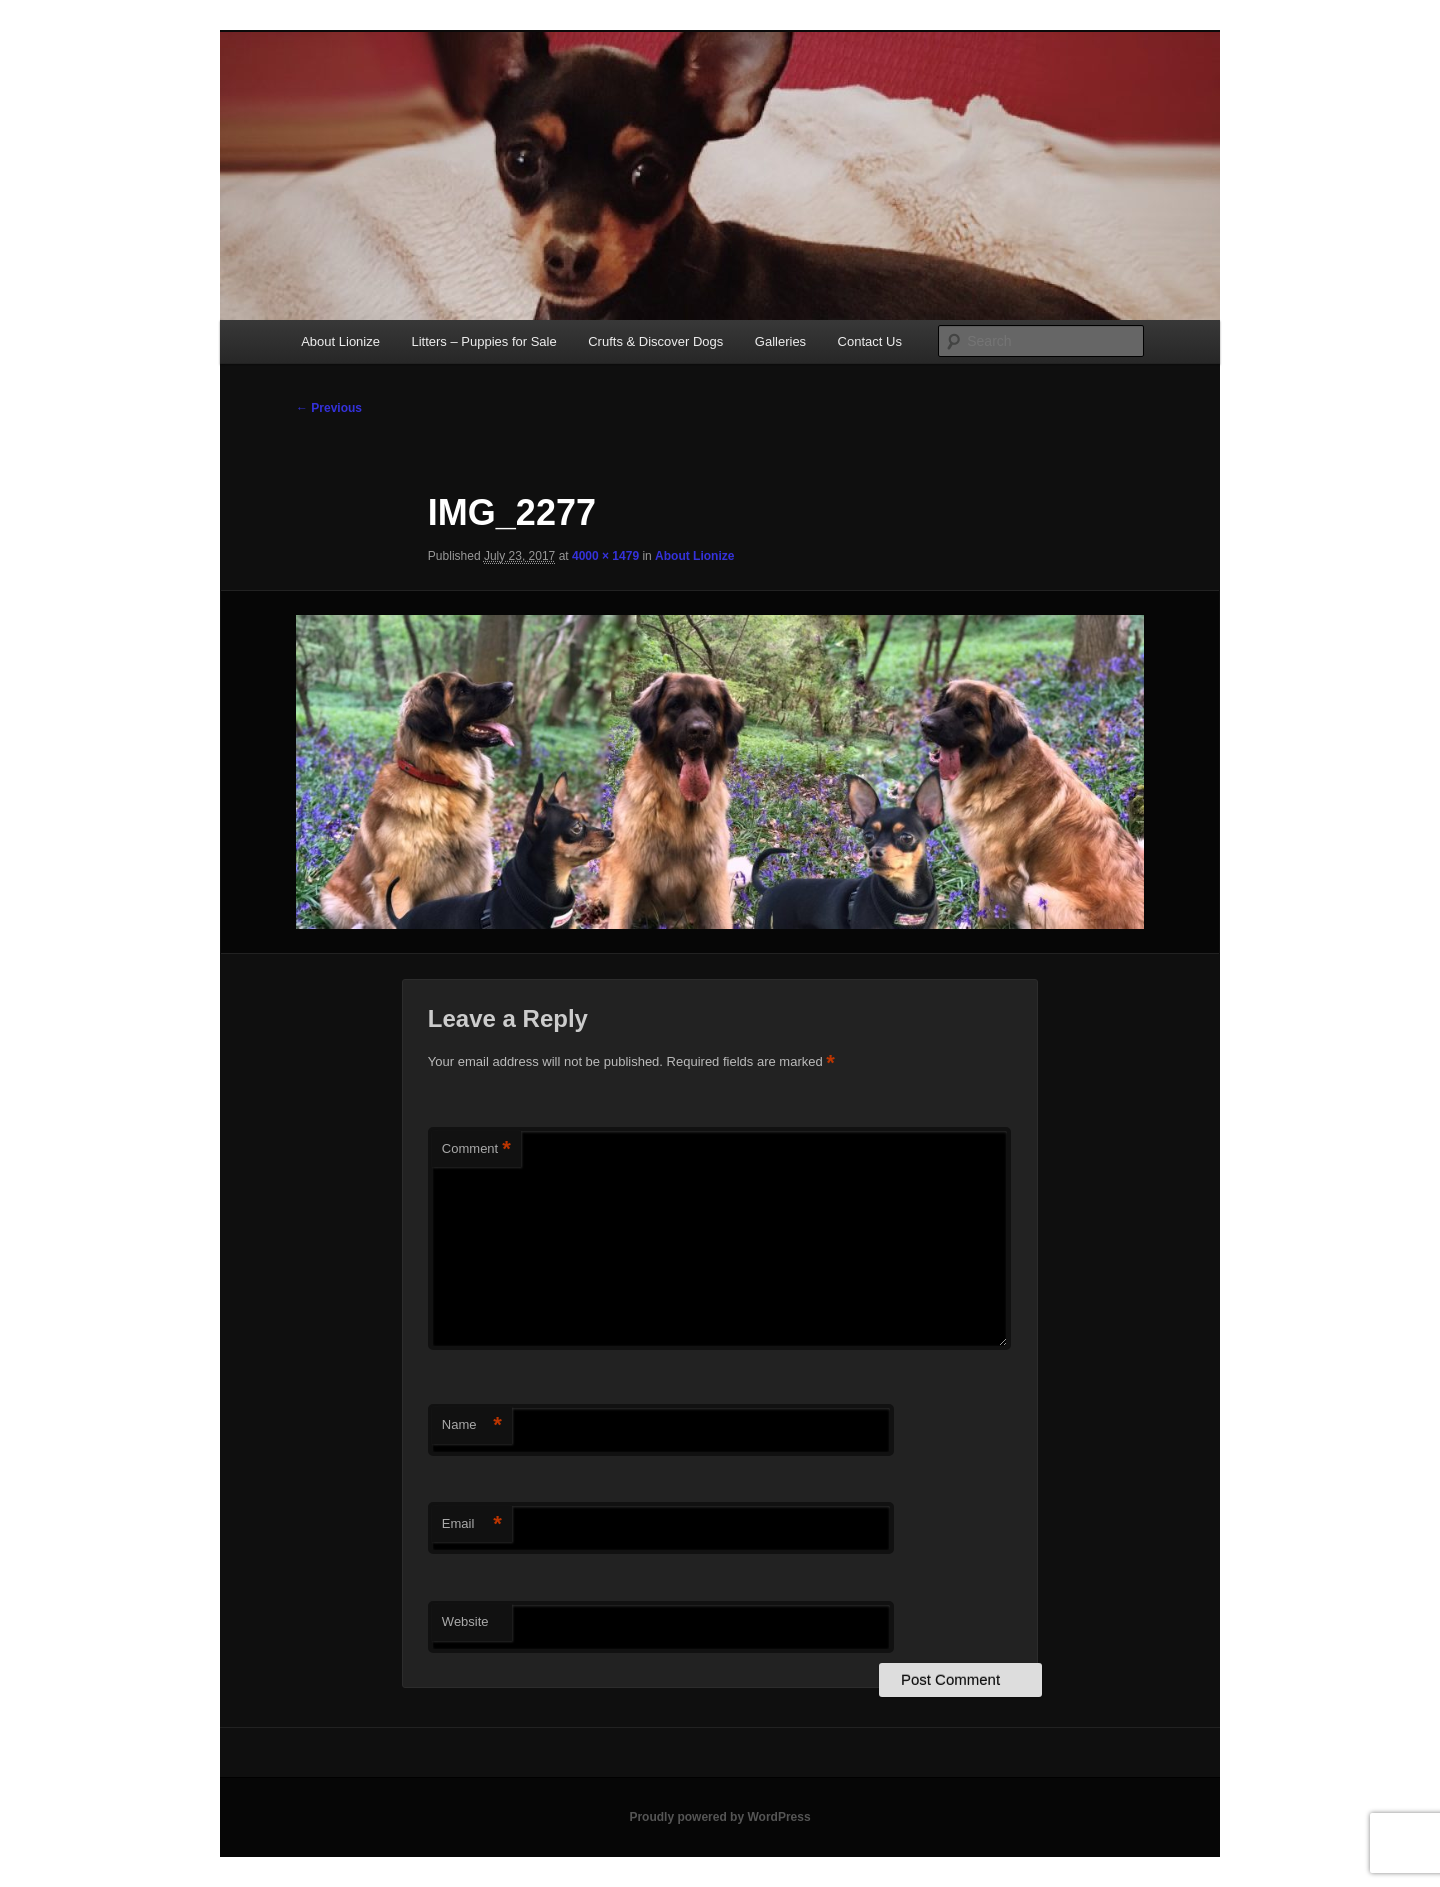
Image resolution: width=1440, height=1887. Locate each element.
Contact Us (870, 341)
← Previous (329, 408)
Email (472, 1524)
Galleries (780, 341)
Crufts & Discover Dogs (655, 341)
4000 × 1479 (605, 556)
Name (472, 1425)
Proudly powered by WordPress (719, 1817)
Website (465, 1621)
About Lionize (340, 341)
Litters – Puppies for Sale (483, 341)
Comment (476, 1149)
